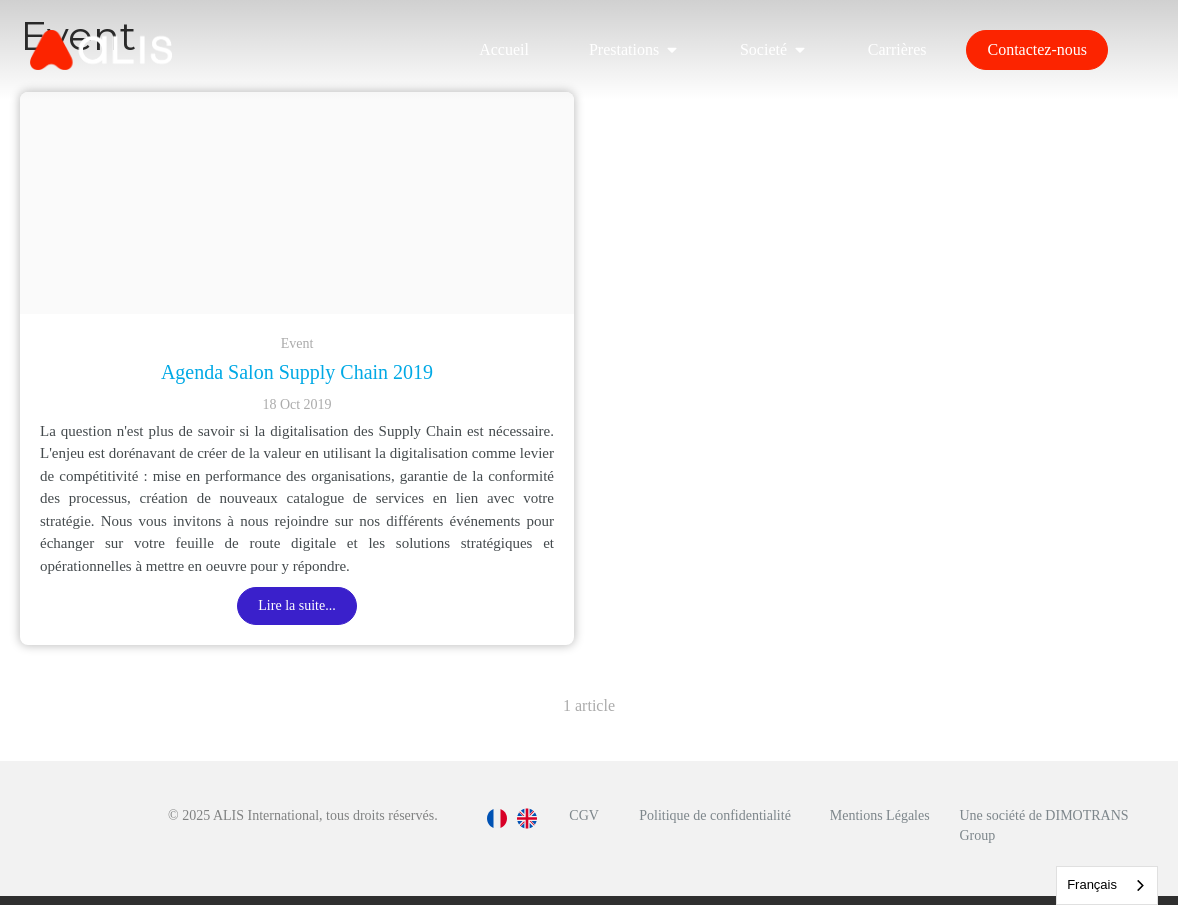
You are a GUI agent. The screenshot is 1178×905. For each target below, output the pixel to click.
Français (1092, 884)
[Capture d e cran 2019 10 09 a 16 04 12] (297, 203)
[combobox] (1107, 885)
